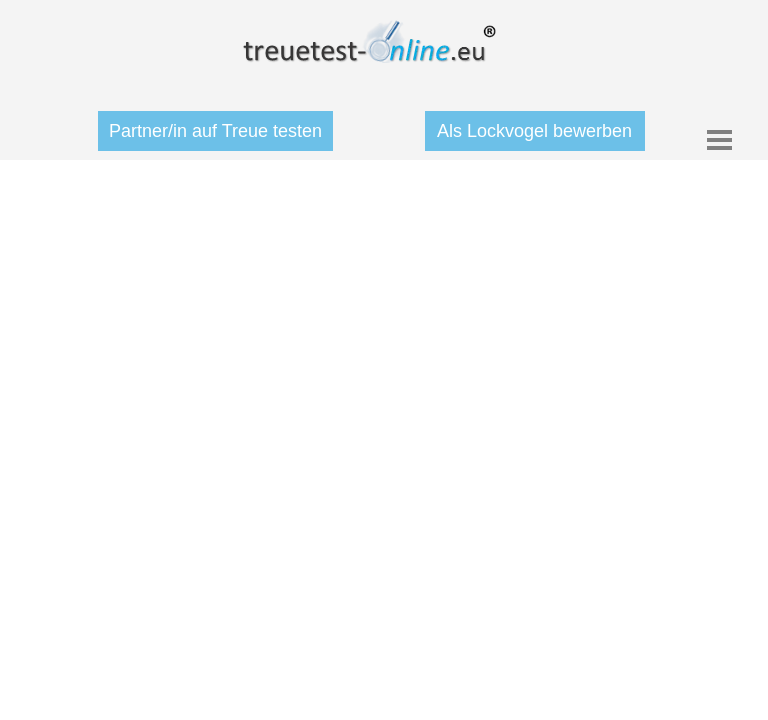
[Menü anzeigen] (719, 139)
